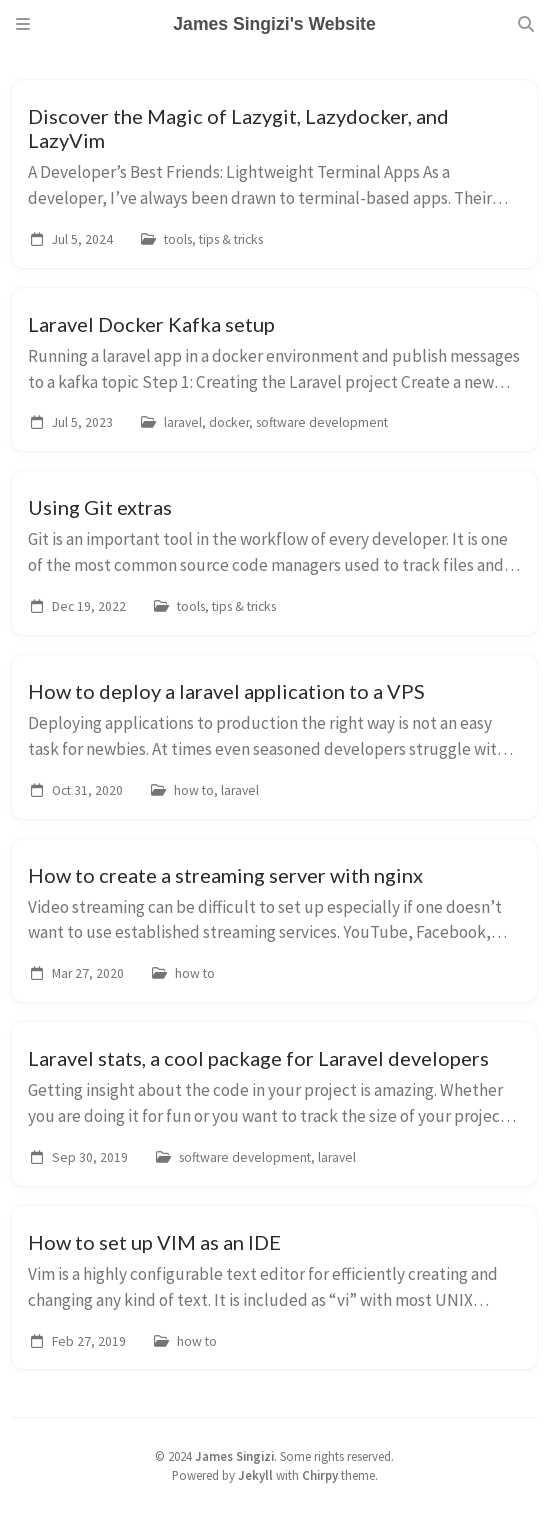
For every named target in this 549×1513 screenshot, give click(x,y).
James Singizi (234, 1456)
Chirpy (320, 1475)
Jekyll (255, 1475)
